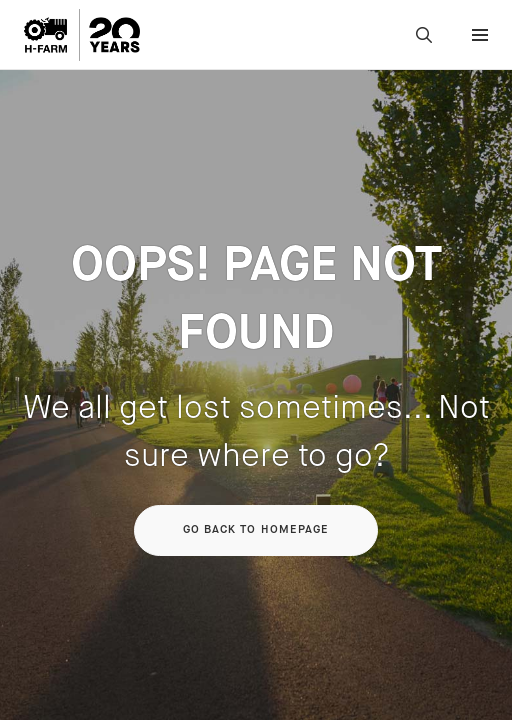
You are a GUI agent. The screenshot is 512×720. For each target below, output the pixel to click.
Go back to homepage (256, 530)
